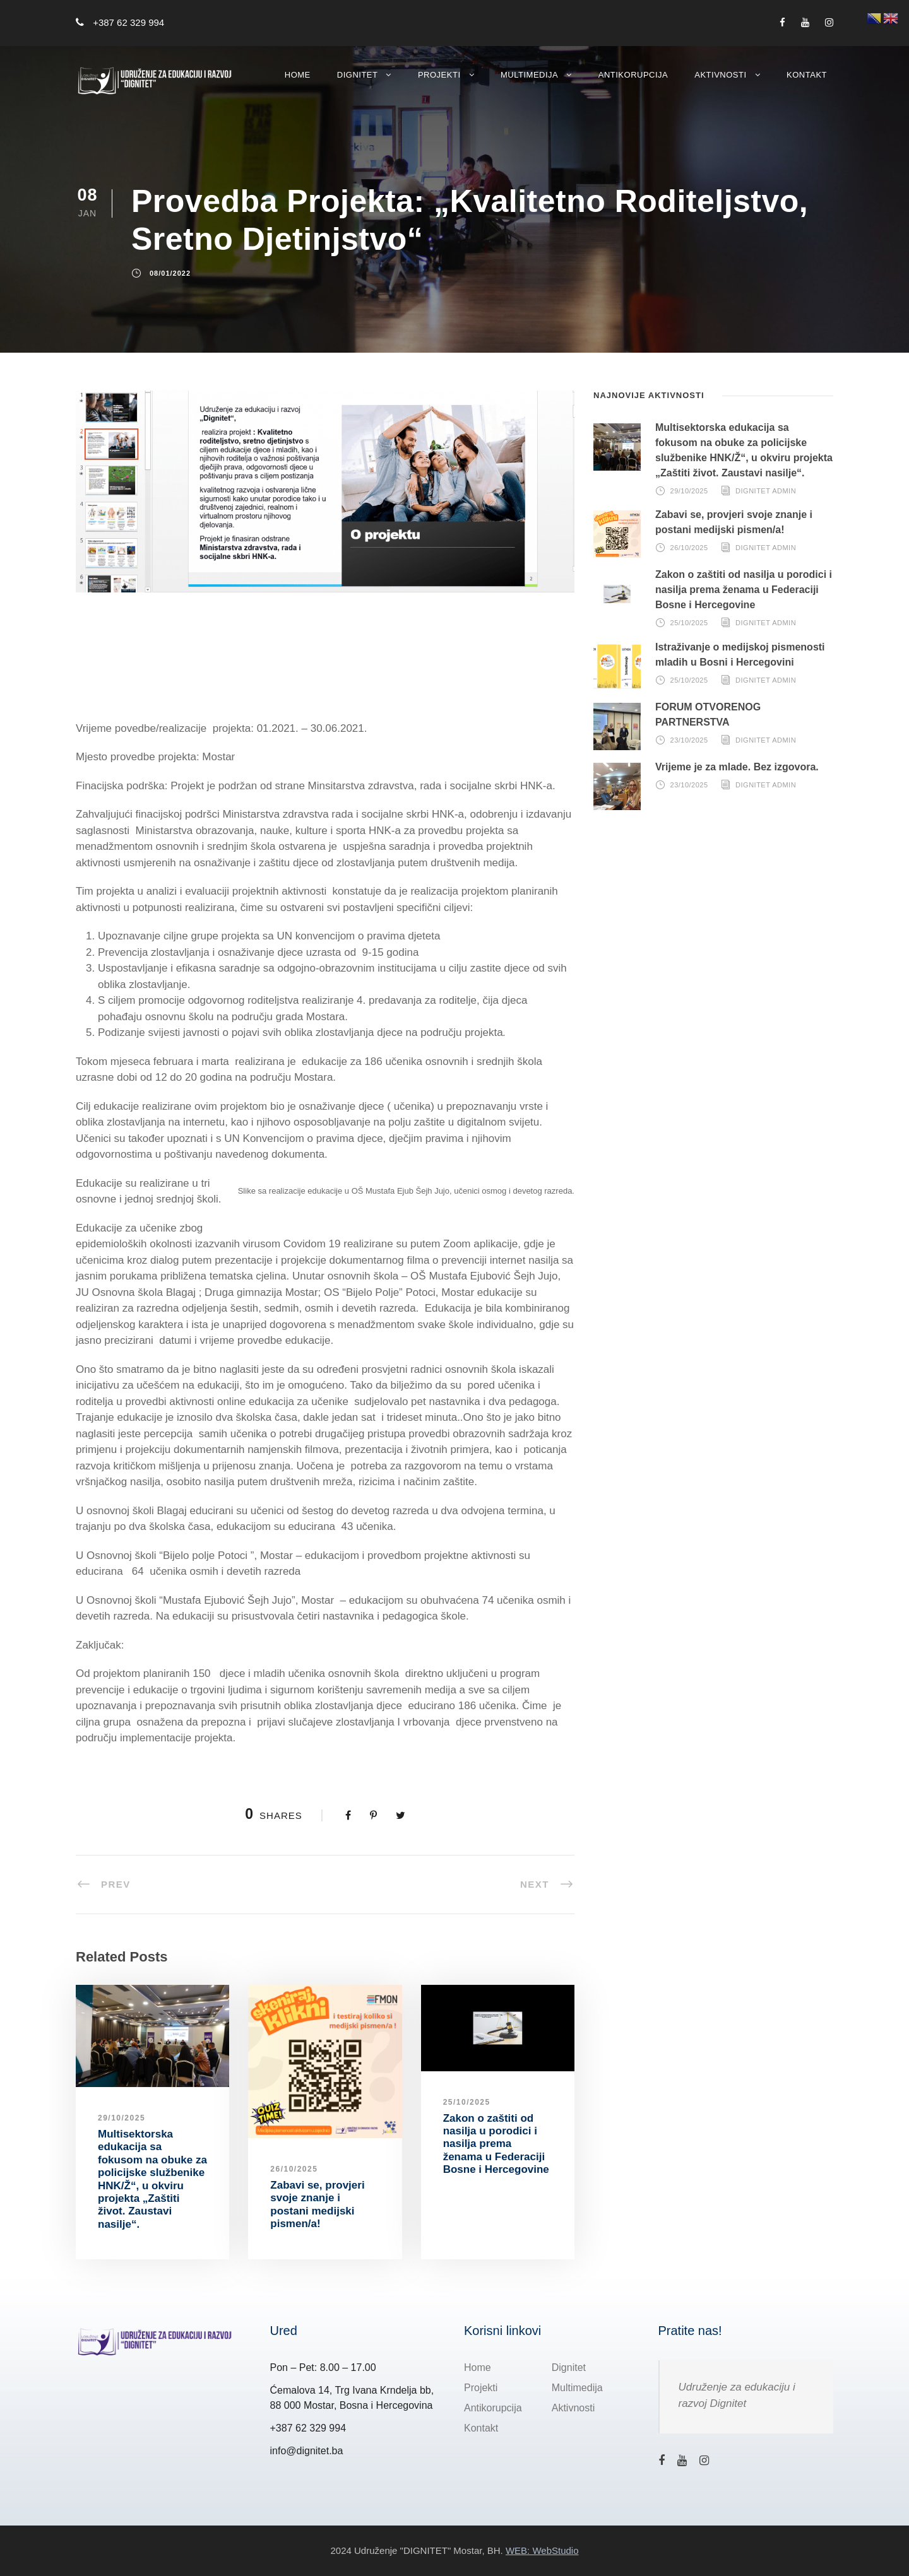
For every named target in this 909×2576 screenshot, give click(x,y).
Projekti (439, 74)
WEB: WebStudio (542, 2549)
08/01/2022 (170, 274)
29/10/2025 (121, 2118)
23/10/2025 (689, 740)
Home (298, 74)
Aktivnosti (720, 74)
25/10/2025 (466, 2102)
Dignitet (357, 74)
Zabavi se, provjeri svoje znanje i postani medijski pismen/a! (317, 2204)
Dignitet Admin (765, 491)
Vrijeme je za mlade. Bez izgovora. (737, 767)
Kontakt (807, 74)
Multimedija (529, 74)
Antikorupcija (633, 74)
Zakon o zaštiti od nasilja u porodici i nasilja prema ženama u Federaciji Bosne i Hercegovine (496, 2144)
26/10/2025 (294, 2169)
